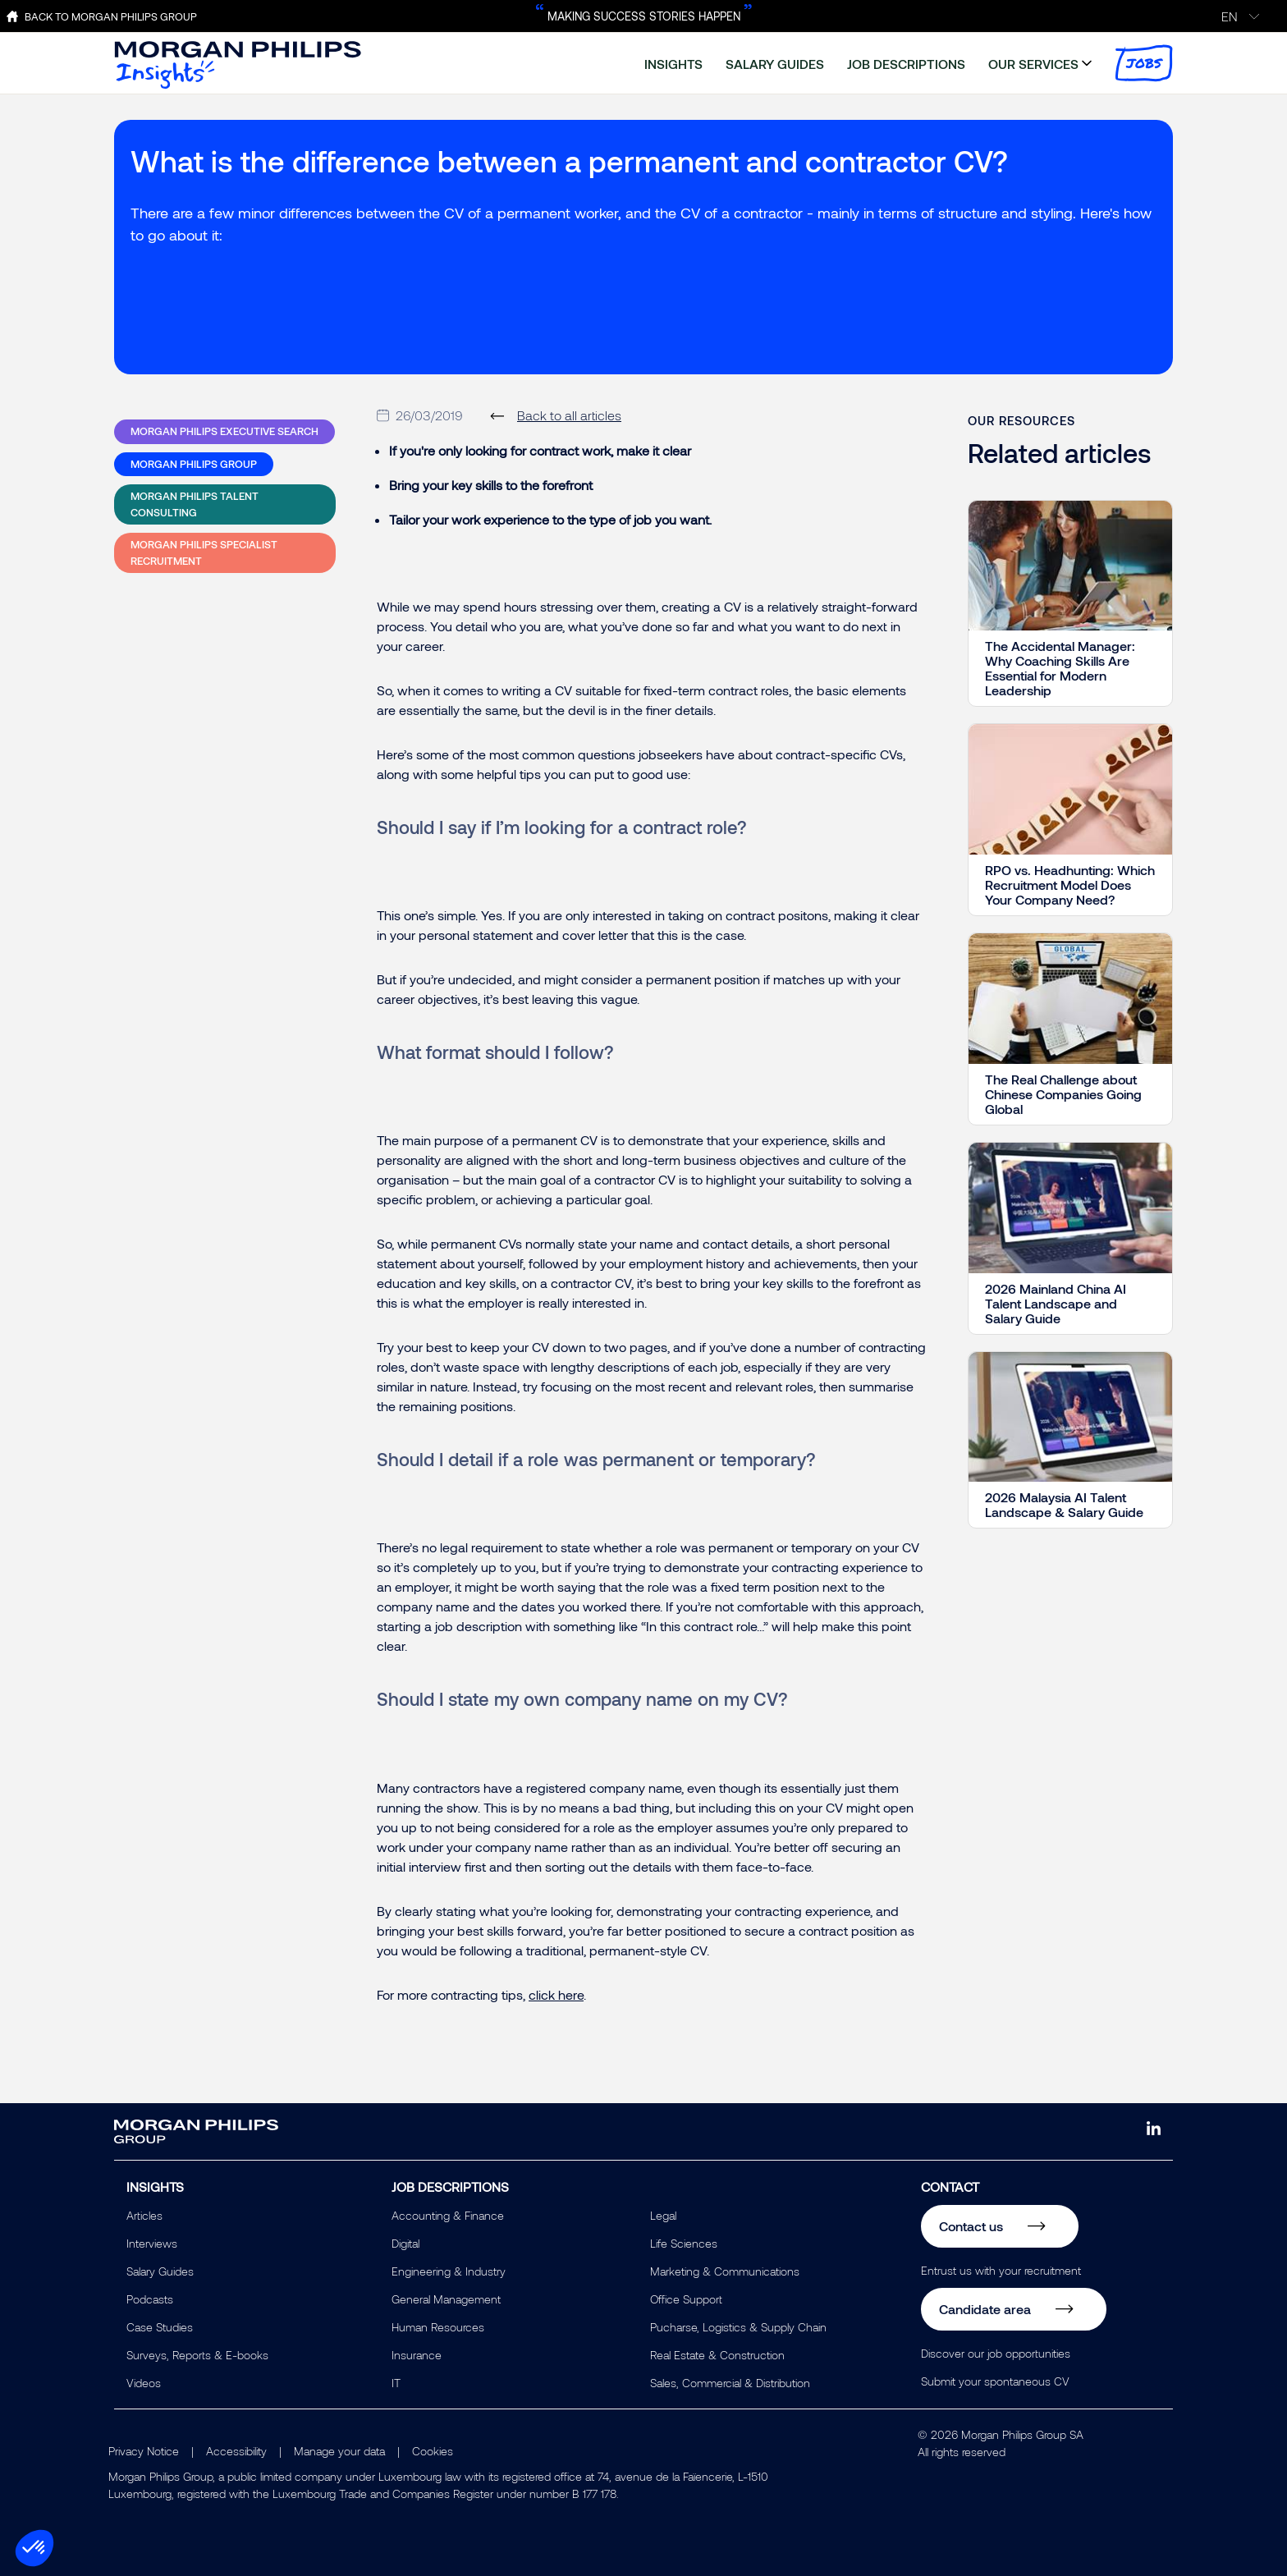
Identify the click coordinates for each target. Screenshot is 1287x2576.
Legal (663, 2215)
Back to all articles (569, 415)
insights (673, 63)
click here (556, 1994)
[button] (34, 2548)
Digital (405, 2243)
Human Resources (438, 2327)
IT (396, 2383)
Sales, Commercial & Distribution (730, 2383)
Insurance (417, 2355)
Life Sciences (683, 2243)
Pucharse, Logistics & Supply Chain (738, 2327)
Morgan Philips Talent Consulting (195, 504)
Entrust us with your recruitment (1001, 2270)
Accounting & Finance (448, 2215)
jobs (1143, 63)
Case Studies (159, 2327)
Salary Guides (160, 2271)
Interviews (151, 2243)
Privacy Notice (143, 2451)
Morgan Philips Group (194, 463)
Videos (143, 2383)
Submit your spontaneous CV (995, 2381)
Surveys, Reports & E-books (197, 2355)
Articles (144, 2215)
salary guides (775, 63)
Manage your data (339, 2451)
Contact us (971, 2226)
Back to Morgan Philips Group (111, 16)
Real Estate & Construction (717, 2355)
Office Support (686, 2299)
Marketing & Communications (724, 2271)
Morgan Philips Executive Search (224, 431)
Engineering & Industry (449, 2271)
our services (1033, 63)
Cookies (432, 2451)
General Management (446, 2299)
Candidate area (985, 2309)
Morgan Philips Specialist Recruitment (204, 552)
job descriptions (906, 63)
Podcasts (149, 2299)
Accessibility (236, 2451)
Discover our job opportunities (995, 2353)
